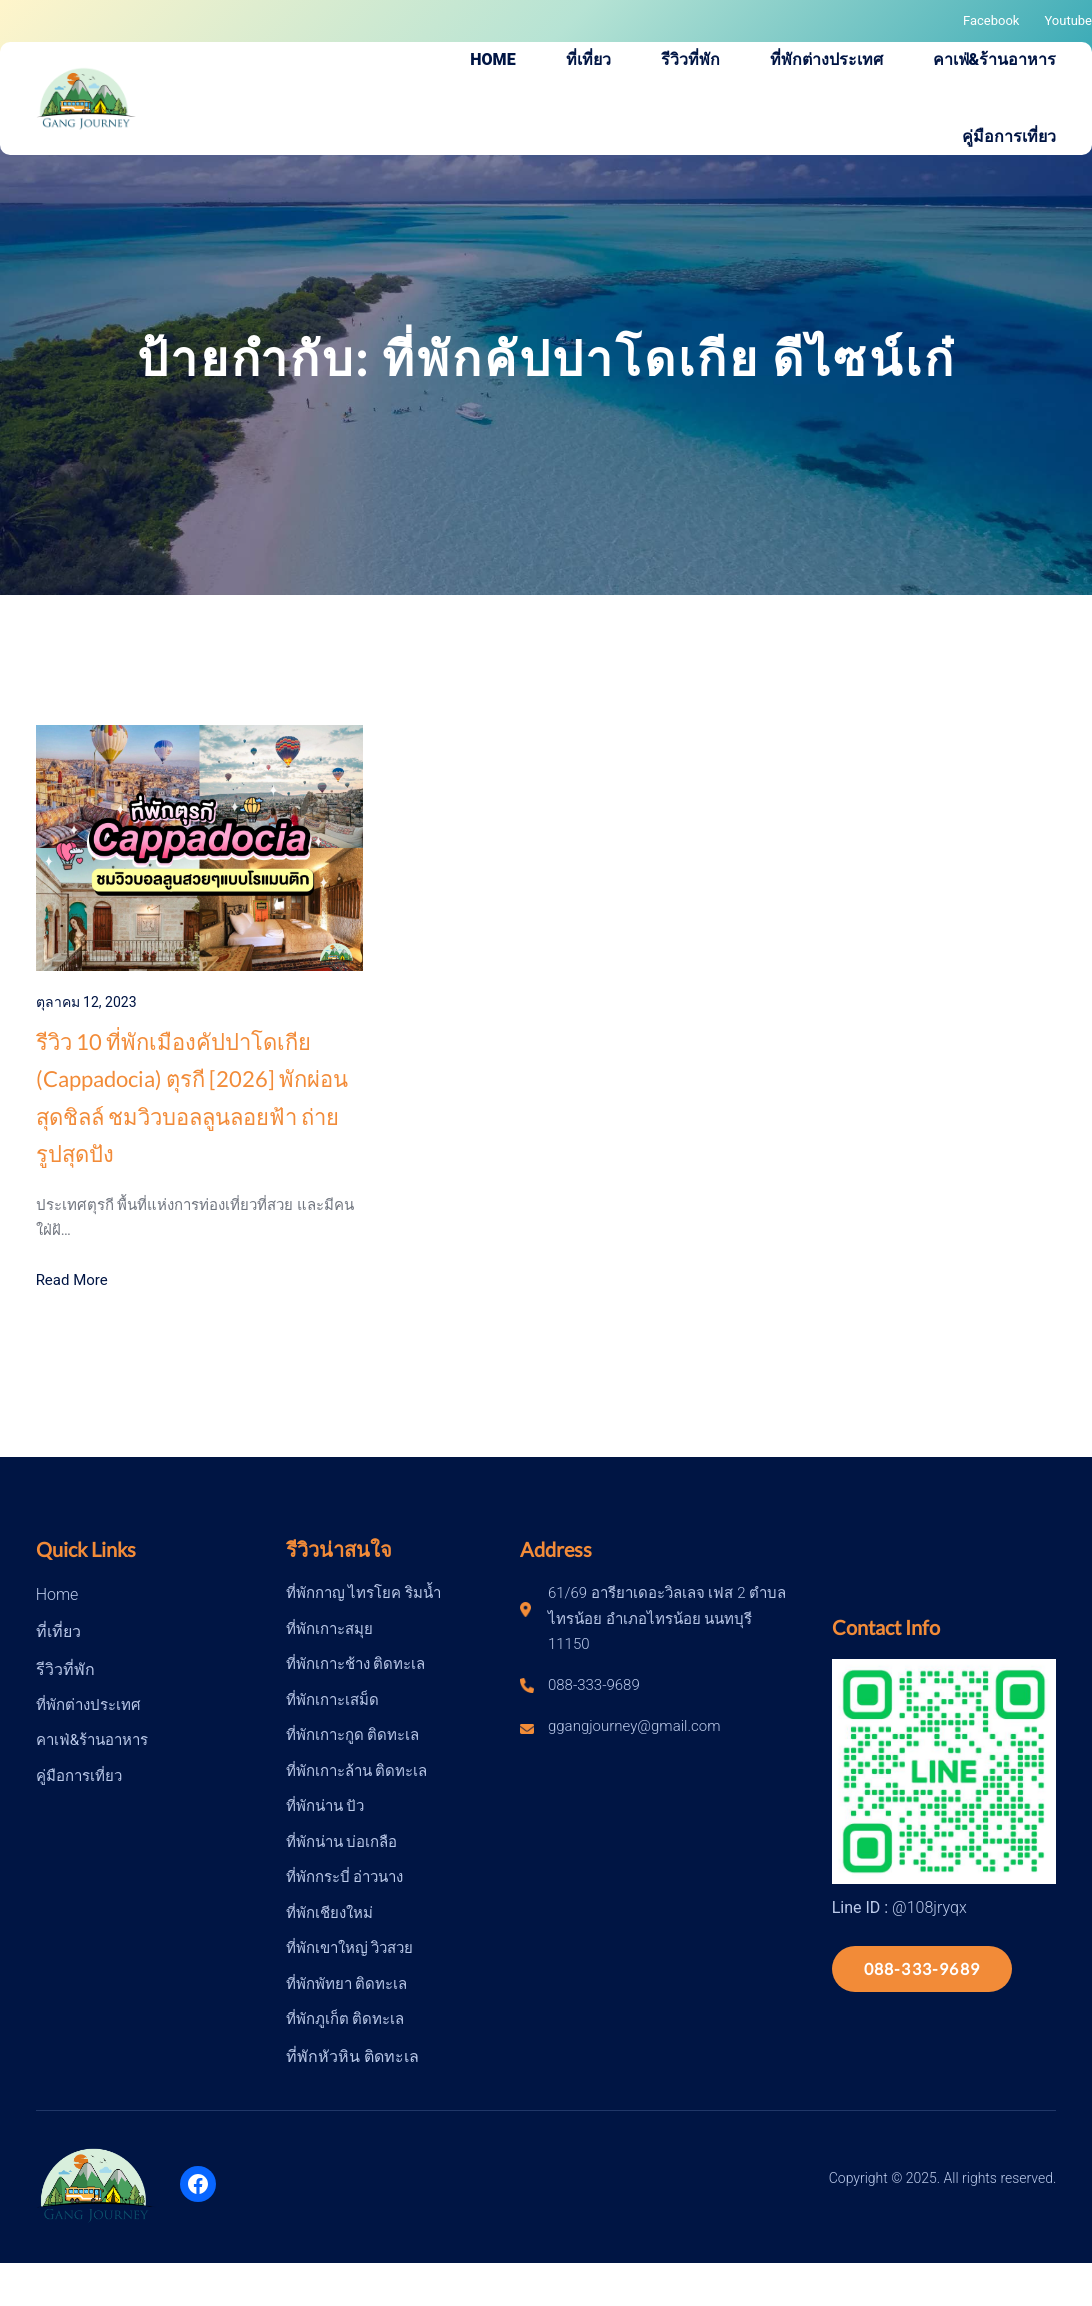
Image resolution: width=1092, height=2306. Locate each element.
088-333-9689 (922, 1968)
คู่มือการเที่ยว (79, 1776)
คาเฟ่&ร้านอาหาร (92, 1740)
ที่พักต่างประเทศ (88, 1705)
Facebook (991, 20)
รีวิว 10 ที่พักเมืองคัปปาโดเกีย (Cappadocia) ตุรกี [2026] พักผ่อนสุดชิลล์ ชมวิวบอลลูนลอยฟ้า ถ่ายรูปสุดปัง (192, 1097)
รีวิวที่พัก (65, 1669)
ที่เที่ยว (58, 1631)
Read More (72, 1280)
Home (57, 1594)
